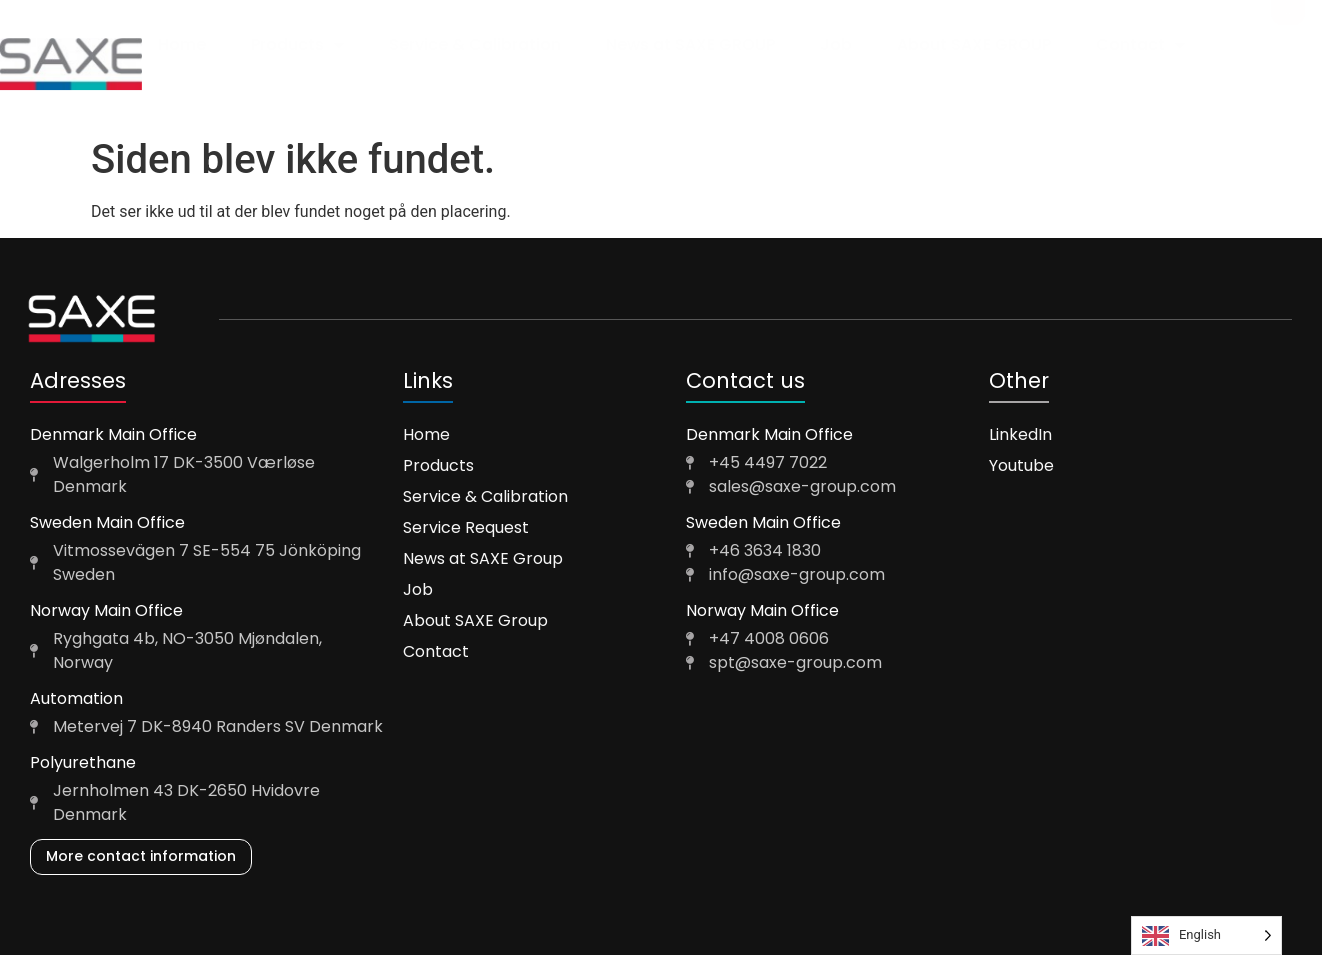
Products (297, 45)
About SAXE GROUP (974, 44)
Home (182, 44)
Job (836, 44)
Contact (1140, 45)
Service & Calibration (475, 44)
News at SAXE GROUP (690, 44)
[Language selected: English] (1206, 935)
